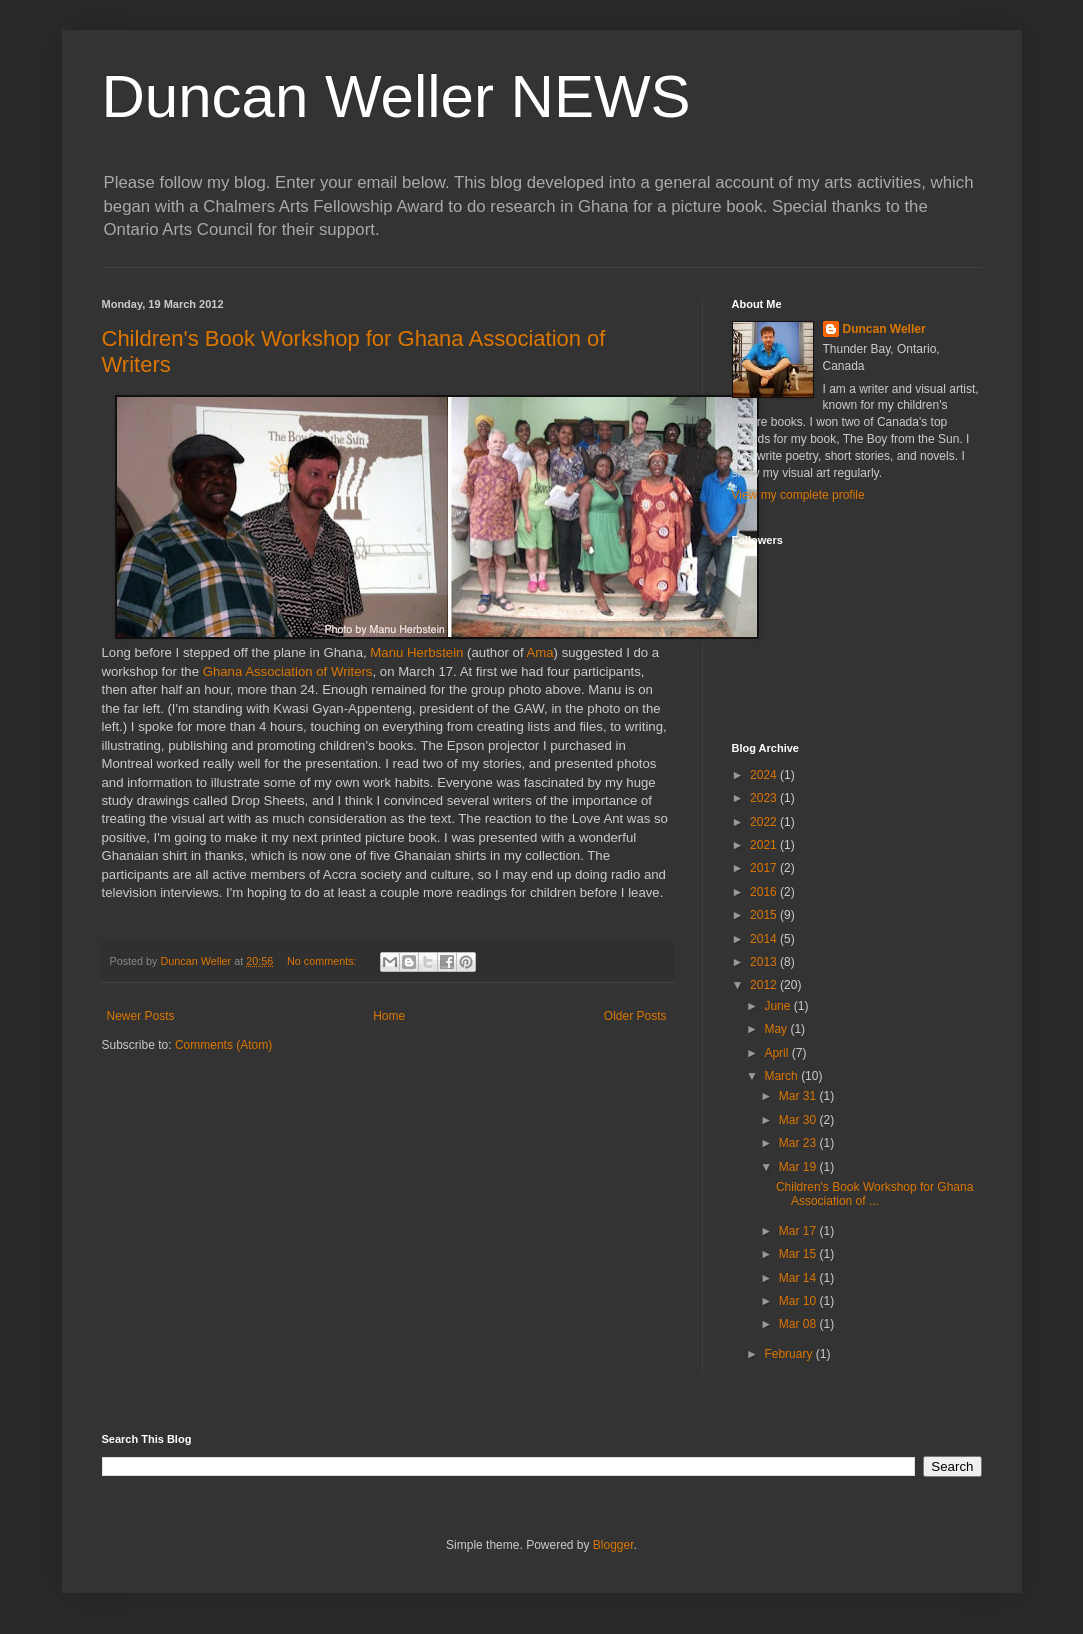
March (782, 1076)
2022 (765, 822)
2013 (765, 962)
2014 (765, 939)
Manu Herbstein (416, 652)
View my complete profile (798, 495)
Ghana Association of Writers (288, 671)
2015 (765, 915)
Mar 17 (799, 1231)
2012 (765, 985)
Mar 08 (799, 1324)
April (777, 1053)
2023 (765, 798)
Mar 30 (799, 1120)
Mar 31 (799, 1096)
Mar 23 (799, 1143)
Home (389, 1016)
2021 (765, 845)
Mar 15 (799, 1254)
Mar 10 (799, 1301)
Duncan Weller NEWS (396, 96)
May (777, 1029)
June (778, 1006)
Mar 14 (799, 1278)
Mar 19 (799, 1167)
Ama (539, 652)
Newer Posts (141, 1016)
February (789, 1354)
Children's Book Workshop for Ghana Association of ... (875, 1194)
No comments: (323, 961)
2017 (765, 868)
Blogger (613, 1545)
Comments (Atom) (223, 1045)
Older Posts (635, 1016)
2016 (765, 892)
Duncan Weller (884, 329)
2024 (765, 775)
